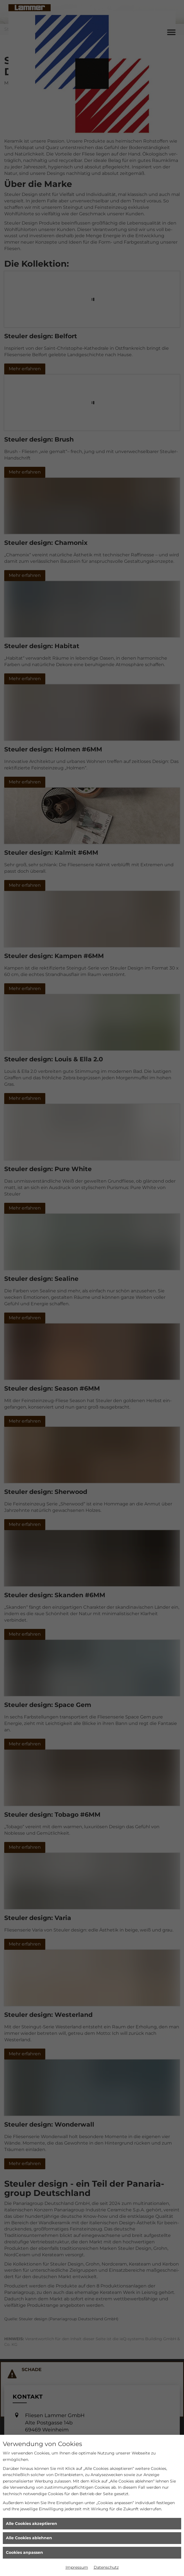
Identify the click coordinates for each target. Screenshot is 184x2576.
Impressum (77, 2567)
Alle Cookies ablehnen (29, 2537)
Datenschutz (106, 2567)
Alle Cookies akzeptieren (31, 2523)
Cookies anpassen (24, 2552)
